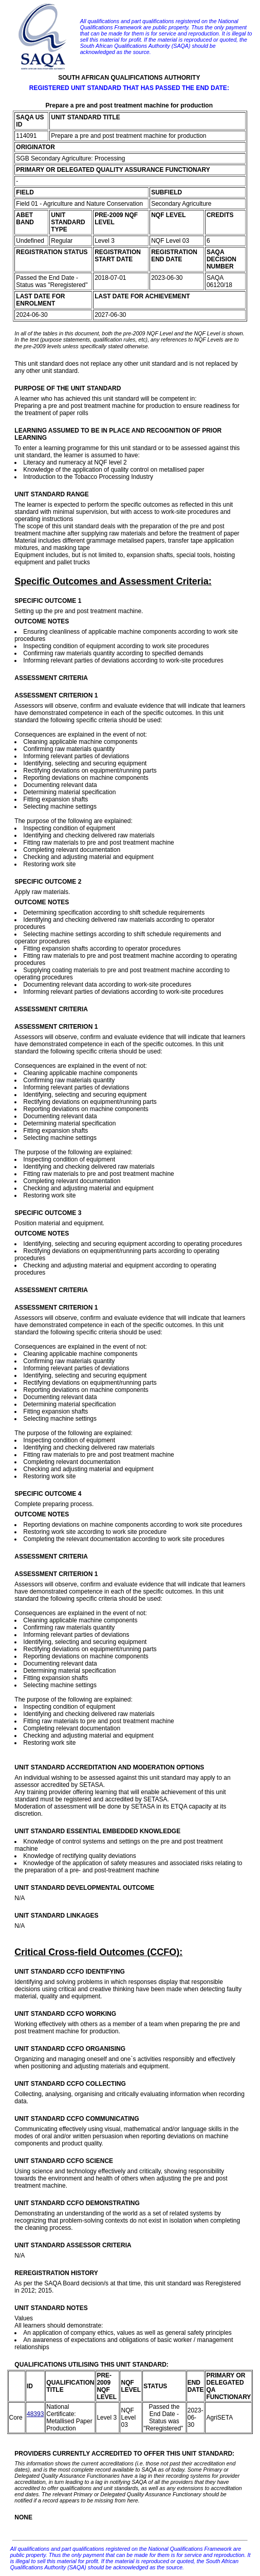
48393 (35, 2414)
